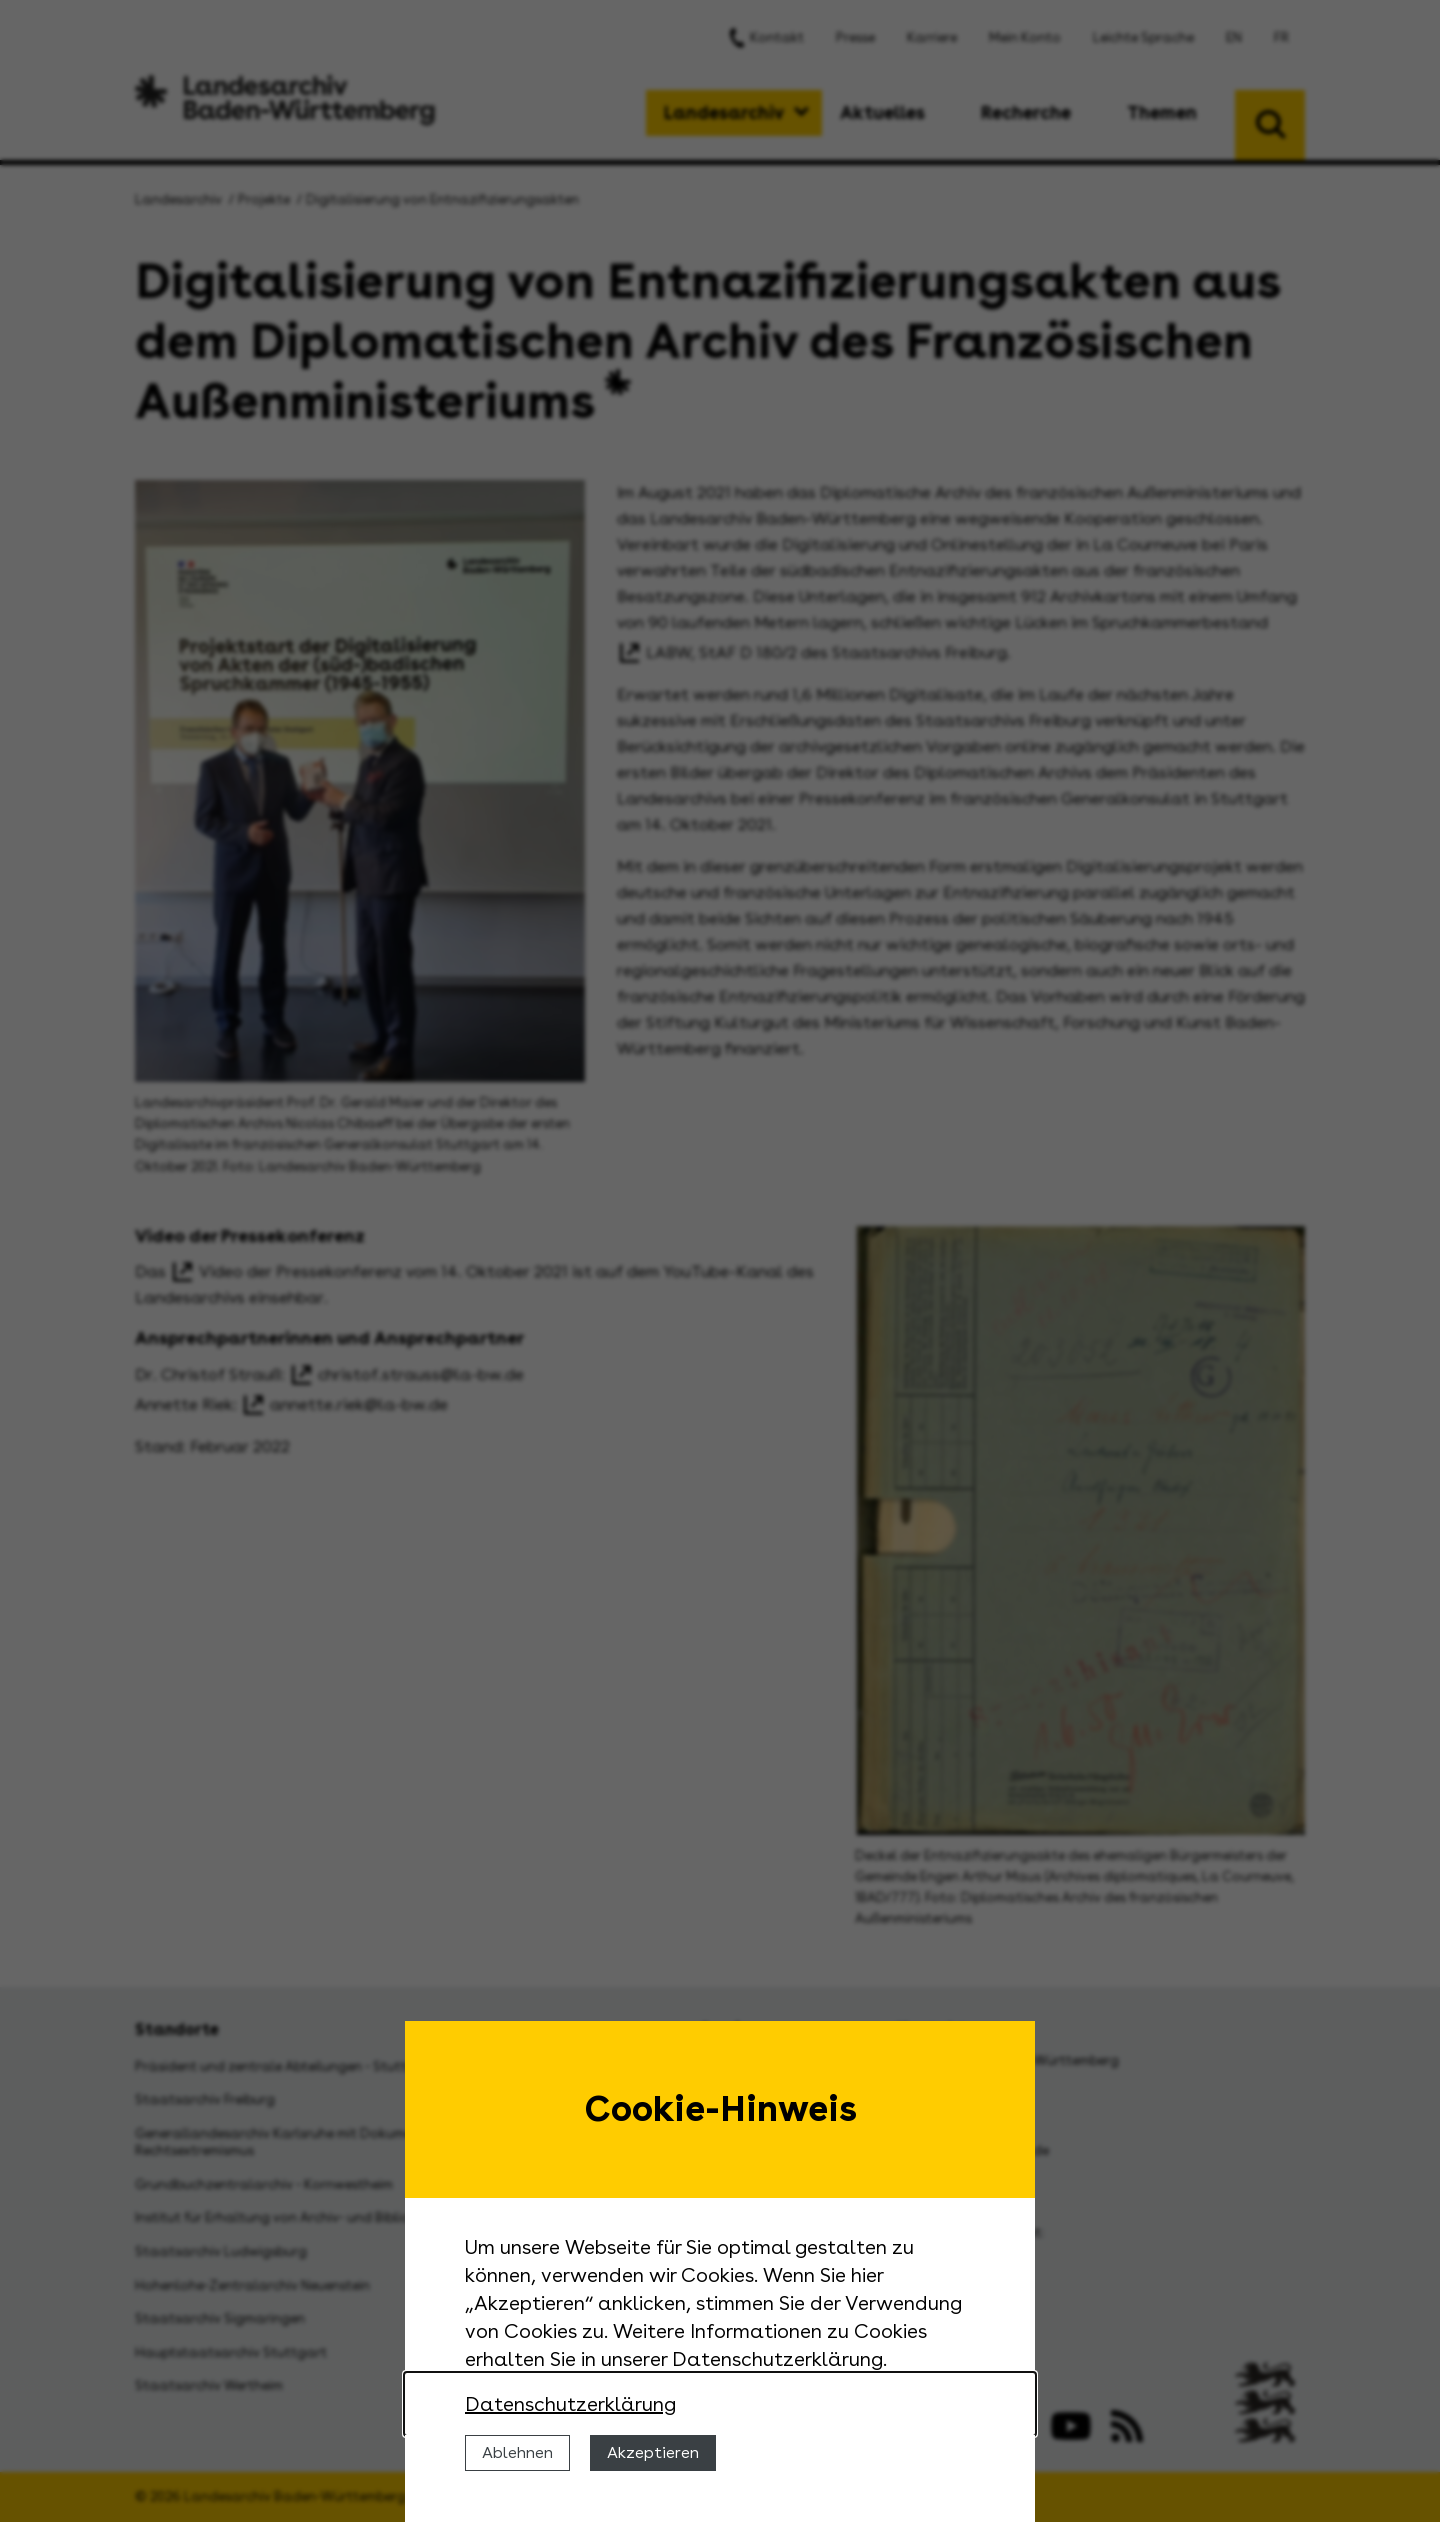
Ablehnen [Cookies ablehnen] (517, 2452)
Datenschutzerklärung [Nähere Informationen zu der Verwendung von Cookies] (570, 2404)
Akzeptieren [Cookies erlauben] (653, 2452)
